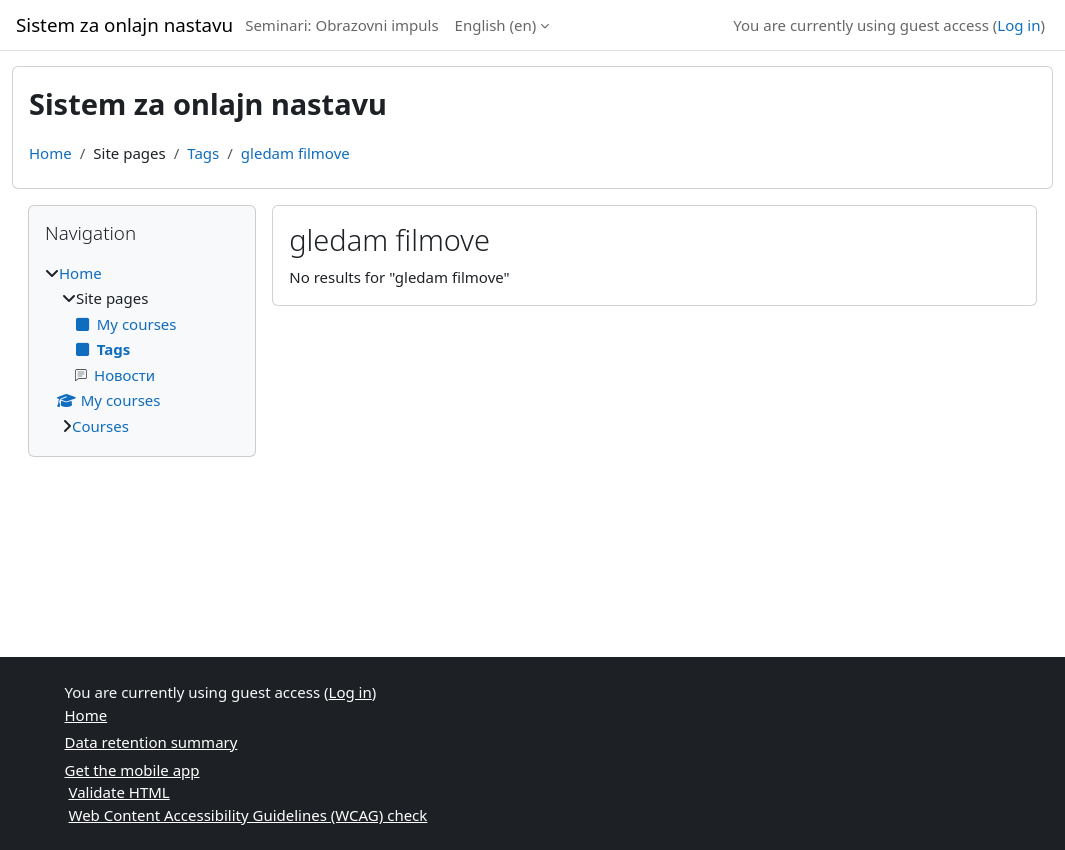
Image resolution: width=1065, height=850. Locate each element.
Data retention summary (151, 742)
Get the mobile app (132, 770)
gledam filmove (295, 153)
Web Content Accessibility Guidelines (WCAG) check (248, 815)
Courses (100, 426)
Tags (203, 153)
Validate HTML (119, 792)
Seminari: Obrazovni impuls (341, 25)
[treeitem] (142, 350)
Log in (1018, 25)
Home (50, 153)
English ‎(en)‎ (496, 25)
